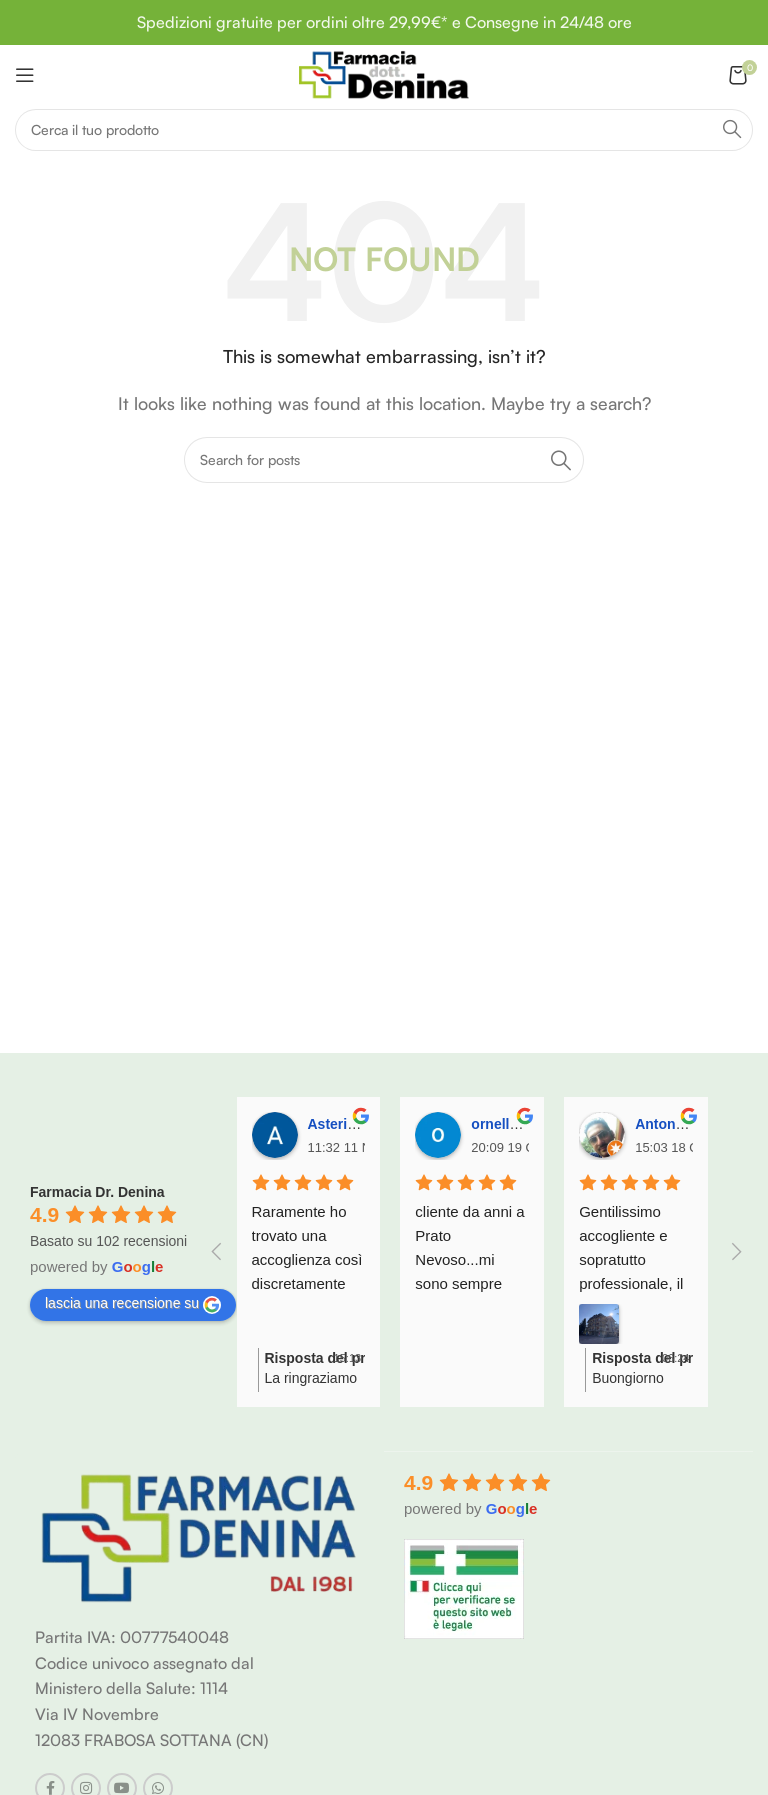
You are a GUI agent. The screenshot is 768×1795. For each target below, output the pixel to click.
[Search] (384, 130)
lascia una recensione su (133, 1304)
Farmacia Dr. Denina (97, 1192)
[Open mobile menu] (25, 75)
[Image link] (199, 1536)
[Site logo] (383, 73)
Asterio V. (340, 1124)
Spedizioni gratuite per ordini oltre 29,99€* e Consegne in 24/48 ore (384, 22)
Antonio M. (671, 1124)
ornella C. (503, 1124)
